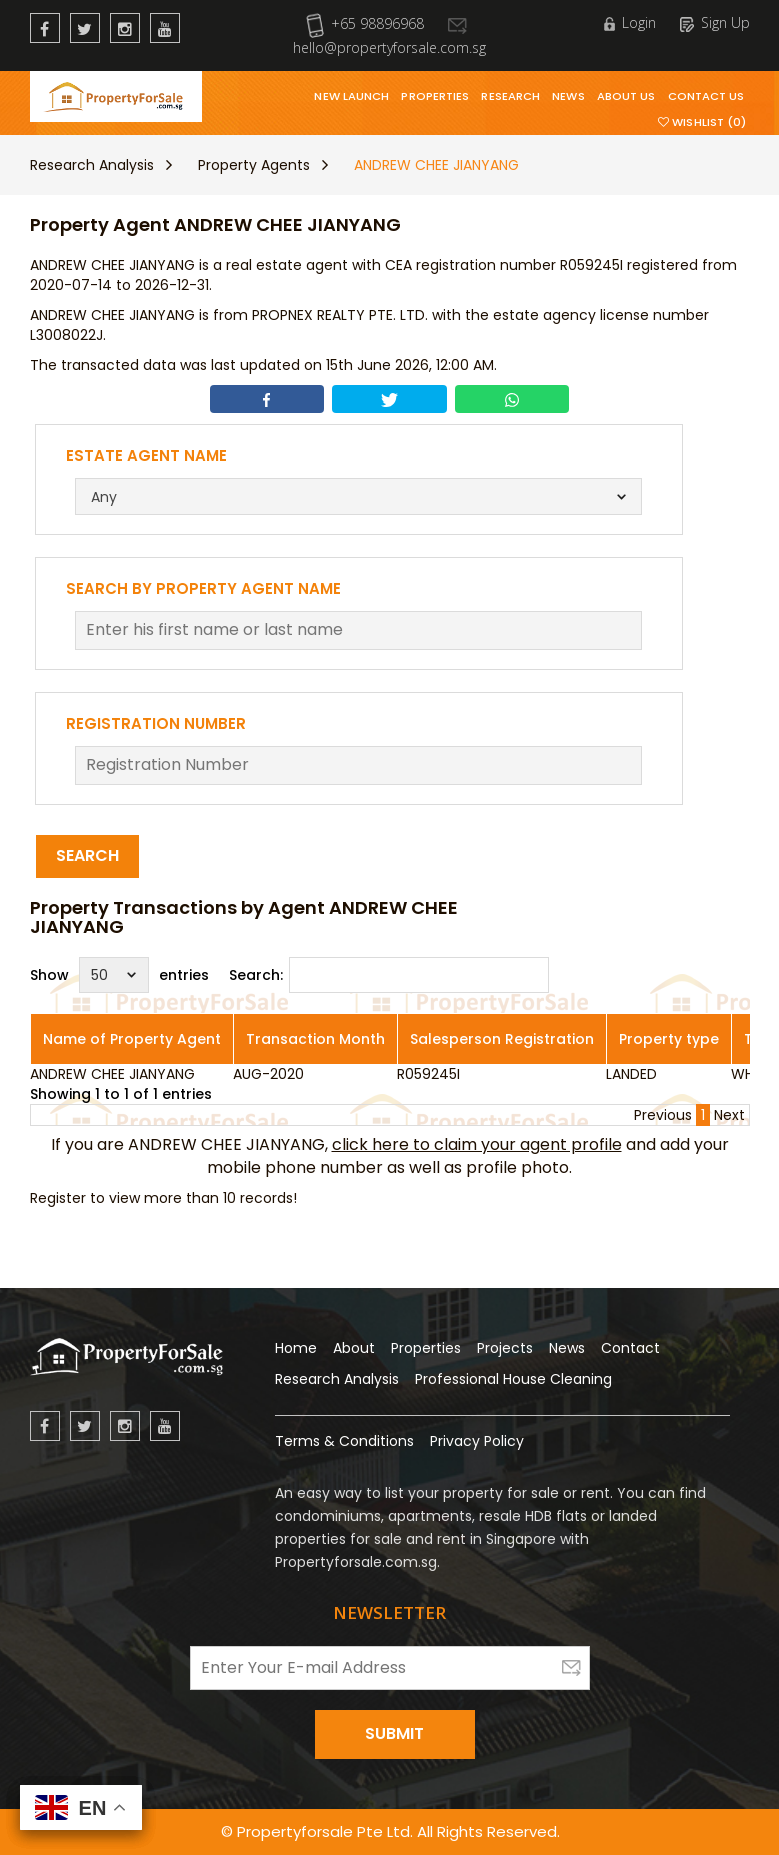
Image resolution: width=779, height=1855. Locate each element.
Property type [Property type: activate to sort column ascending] (669, 1039)
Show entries (119, 975)
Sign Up (715, 22)
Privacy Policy (477, 1441)
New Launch (351, 96)
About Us (626, 96)
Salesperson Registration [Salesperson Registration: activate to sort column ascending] (502, 1039)
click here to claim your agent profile (477, 1144)
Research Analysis (92, 165)
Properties (435, 96)
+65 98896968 (365, 23)
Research (510, 96)
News (568, 96)
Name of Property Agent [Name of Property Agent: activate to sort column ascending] (132, 1039)
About (354, 1348)
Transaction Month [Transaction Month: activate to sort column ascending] (315, 1039)
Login (630, 22)
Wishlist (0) (702, 122)
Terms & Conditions (344, 1441)
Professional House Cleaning (513, 1379)
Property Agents (254, 165)
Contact (630, 1348)
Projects (505, 1348)
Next (729, 1115)
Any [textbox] (104, 497)
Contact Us (706, 96)
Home (296, 1348)
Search (87, 855)
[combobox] (358, 496)
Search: (389, 975)
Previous (663, 1115)
